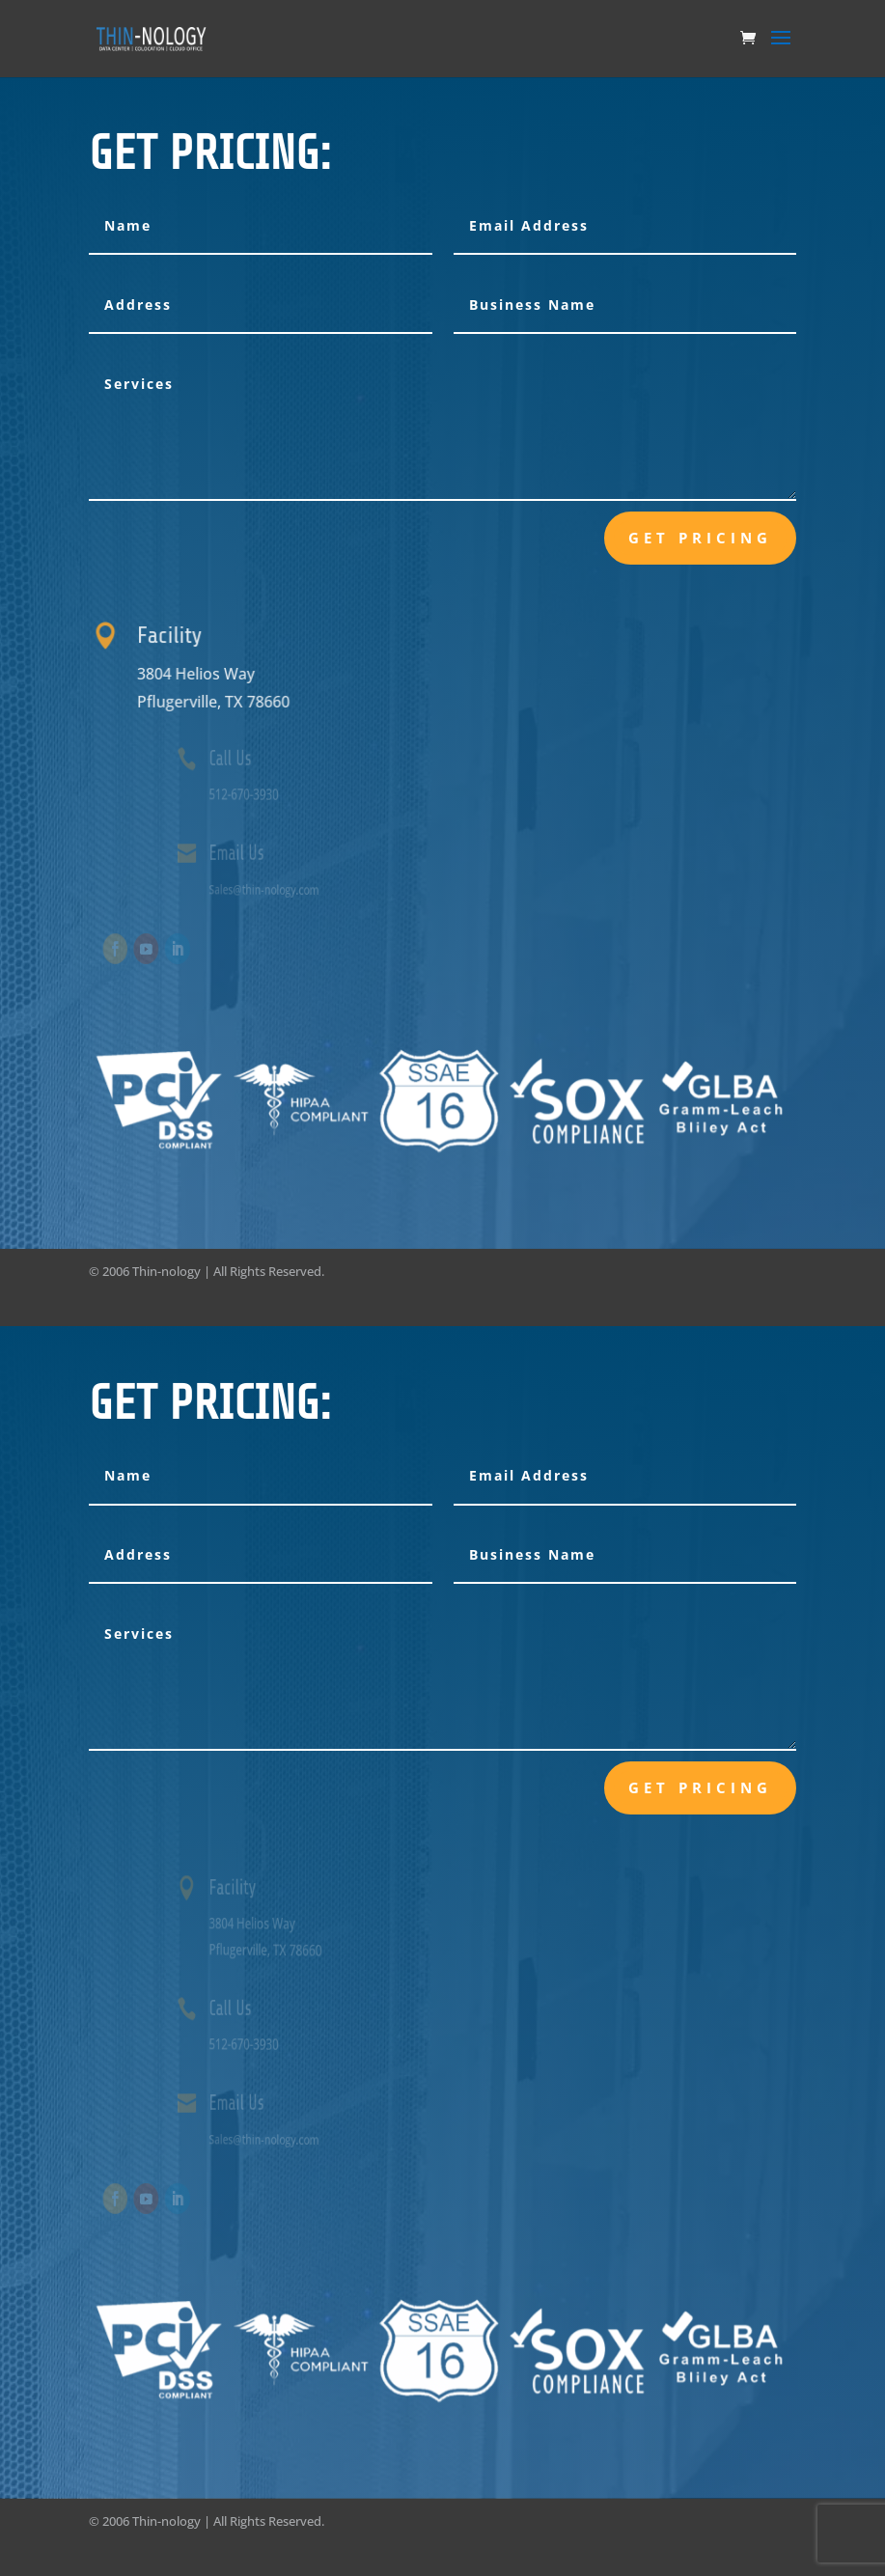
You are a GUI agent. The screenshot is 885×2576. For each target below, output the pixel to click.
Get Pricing (700, 537)
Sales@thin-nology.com (287, 888)
